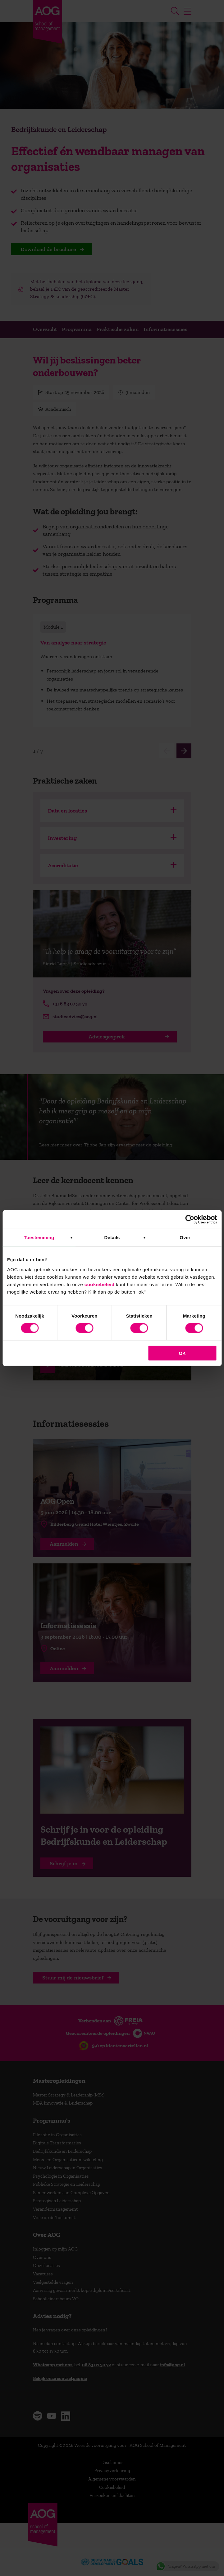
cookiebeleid (100, 1284)
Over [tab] (185, 1237)
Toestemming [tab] (39, 1237)
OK (182, 1353)
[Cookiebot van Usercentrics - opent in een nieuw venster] (189, 1219)
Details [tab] (112, 1237)
